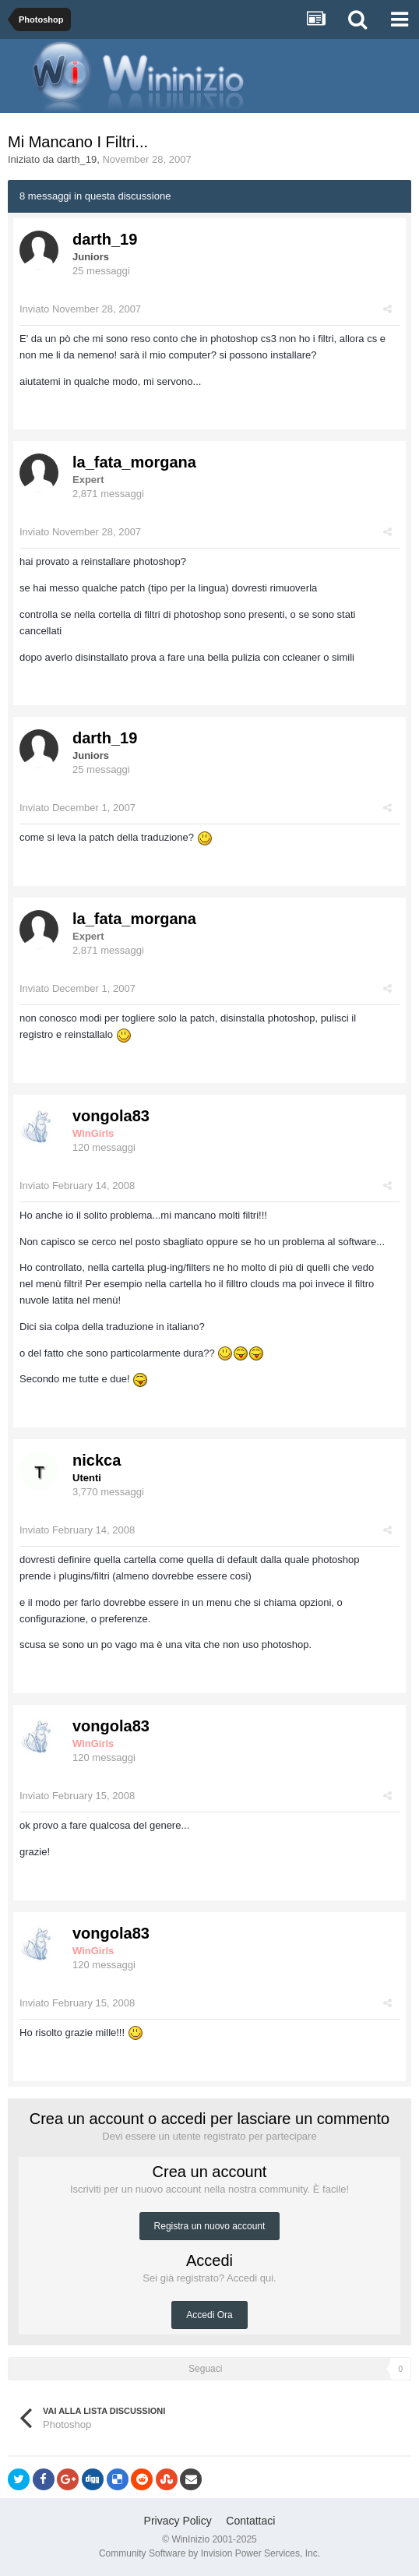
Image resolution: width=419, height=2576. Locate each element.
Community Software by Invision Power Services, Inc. (209, 2553)
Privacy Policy (178, 2520)
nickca (96, 1460)
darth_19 (77, 159)
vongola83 (111, 1115)
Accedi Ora (209, 2315)
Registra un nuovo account (210, 2226)
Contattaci (250, 2520)
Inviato (80, 309)
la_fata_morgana (134, 462)
